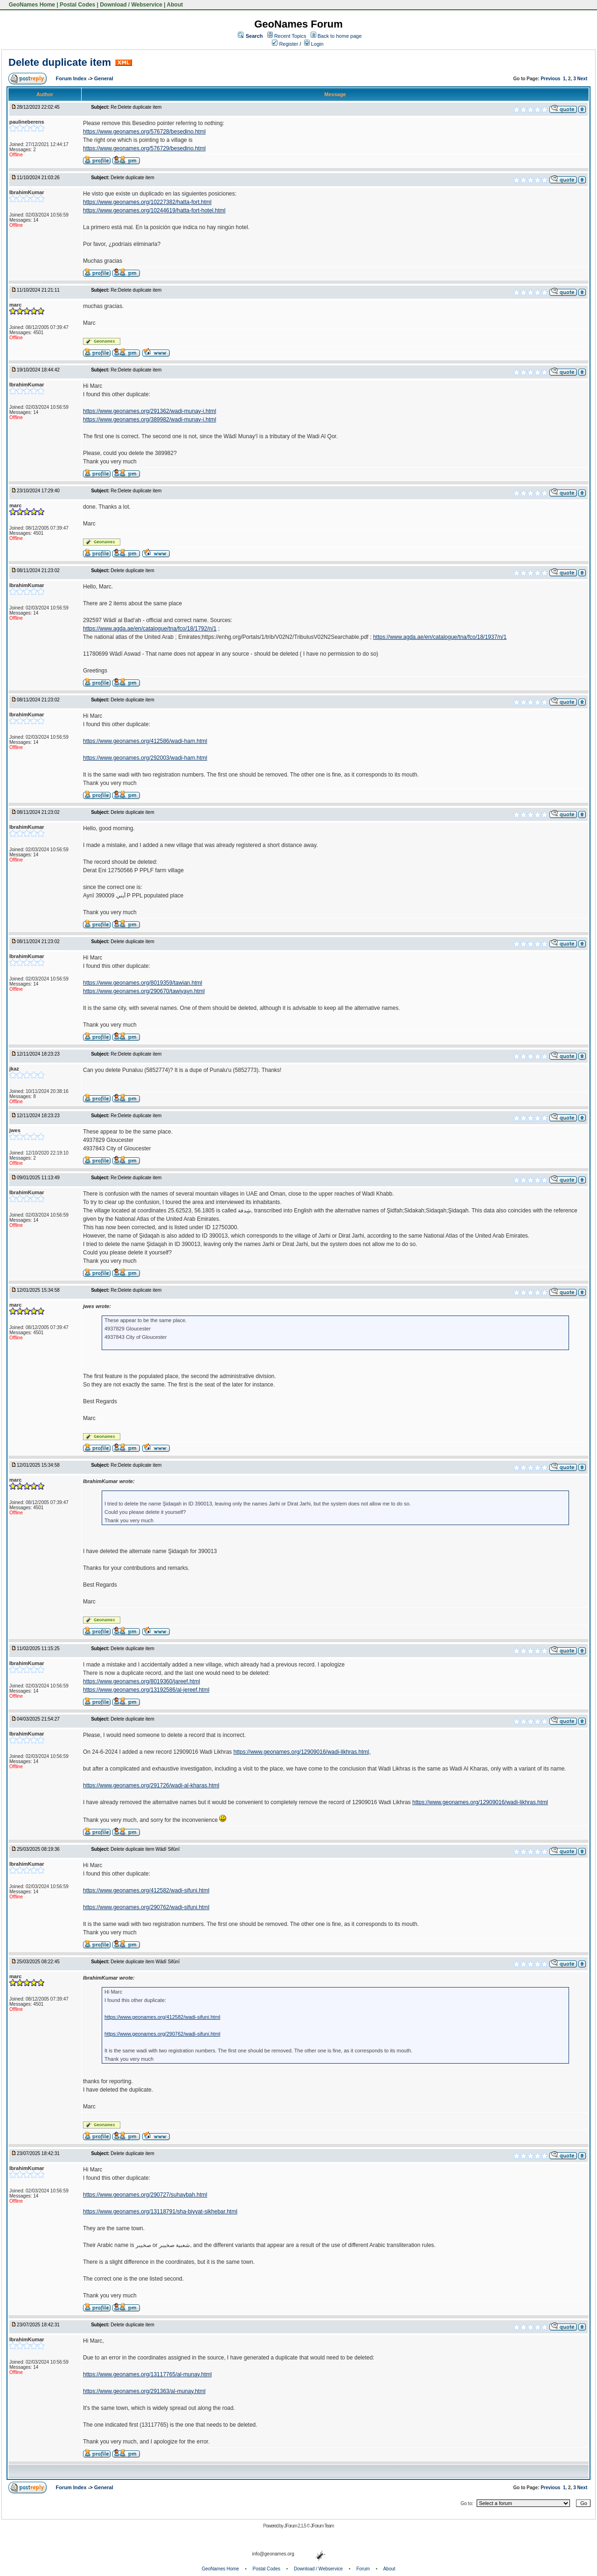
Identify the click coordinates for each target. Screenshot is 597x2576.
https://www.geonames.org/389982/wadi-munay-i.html (149, 419)
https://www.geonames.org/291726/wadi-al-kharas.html (151, 1785)
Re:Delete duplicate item (136, 107)
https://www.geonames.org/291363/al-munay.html (144, 2391)
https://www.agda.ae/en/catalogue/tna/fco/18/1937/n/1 (440, 637)
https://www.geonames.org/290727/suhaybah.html (145, 2194)
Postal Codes (77, 4)
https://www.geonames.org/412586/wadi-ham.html (145, 741)
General (103, 78)
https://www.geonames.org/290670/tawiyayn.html (144, 991)
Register (285, 44)
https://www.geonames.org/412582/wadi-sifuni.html (146, 1890)
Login (314, 44)
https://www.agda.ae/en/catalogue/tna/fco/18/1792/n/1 (149, 628)
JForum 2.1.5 (295, 2525)
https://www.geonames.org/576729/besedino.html (144, 148)
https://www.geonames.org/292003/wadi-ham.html (145, 758)
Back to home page (340, 36)
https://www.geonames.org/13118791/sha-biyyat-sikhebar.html (160, 2211)
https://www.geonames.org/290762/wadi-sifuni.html (146, 1907)
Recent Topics (290, 36)
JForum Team (322, 2525)
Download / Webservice (131, 4)
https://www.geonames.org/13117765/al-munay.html (147, 2374)
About (175, 4)
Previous (550, 78)
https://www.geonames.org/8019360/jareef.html (141, 1681)
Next (582, 78)
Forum (363, 2568)
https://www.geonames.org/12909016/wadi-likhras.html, (301, 1752)
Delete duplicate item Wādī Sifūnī (145, 1849)
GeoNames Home (31, 4)
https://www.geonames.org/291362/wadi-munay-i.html (149, 411)
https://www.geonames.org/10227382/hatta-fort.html (147, 202)
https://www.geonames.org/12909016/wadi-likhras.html (480, 1802)
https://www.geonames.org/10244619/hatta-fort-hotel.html (154, 210)
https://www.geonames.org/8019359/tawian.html (142, 983)
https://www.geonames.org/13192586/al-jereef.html (146, 1690)
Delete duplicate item (59, 62)
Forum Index (72, 78)
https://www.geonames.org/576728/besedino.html (144, 131)
